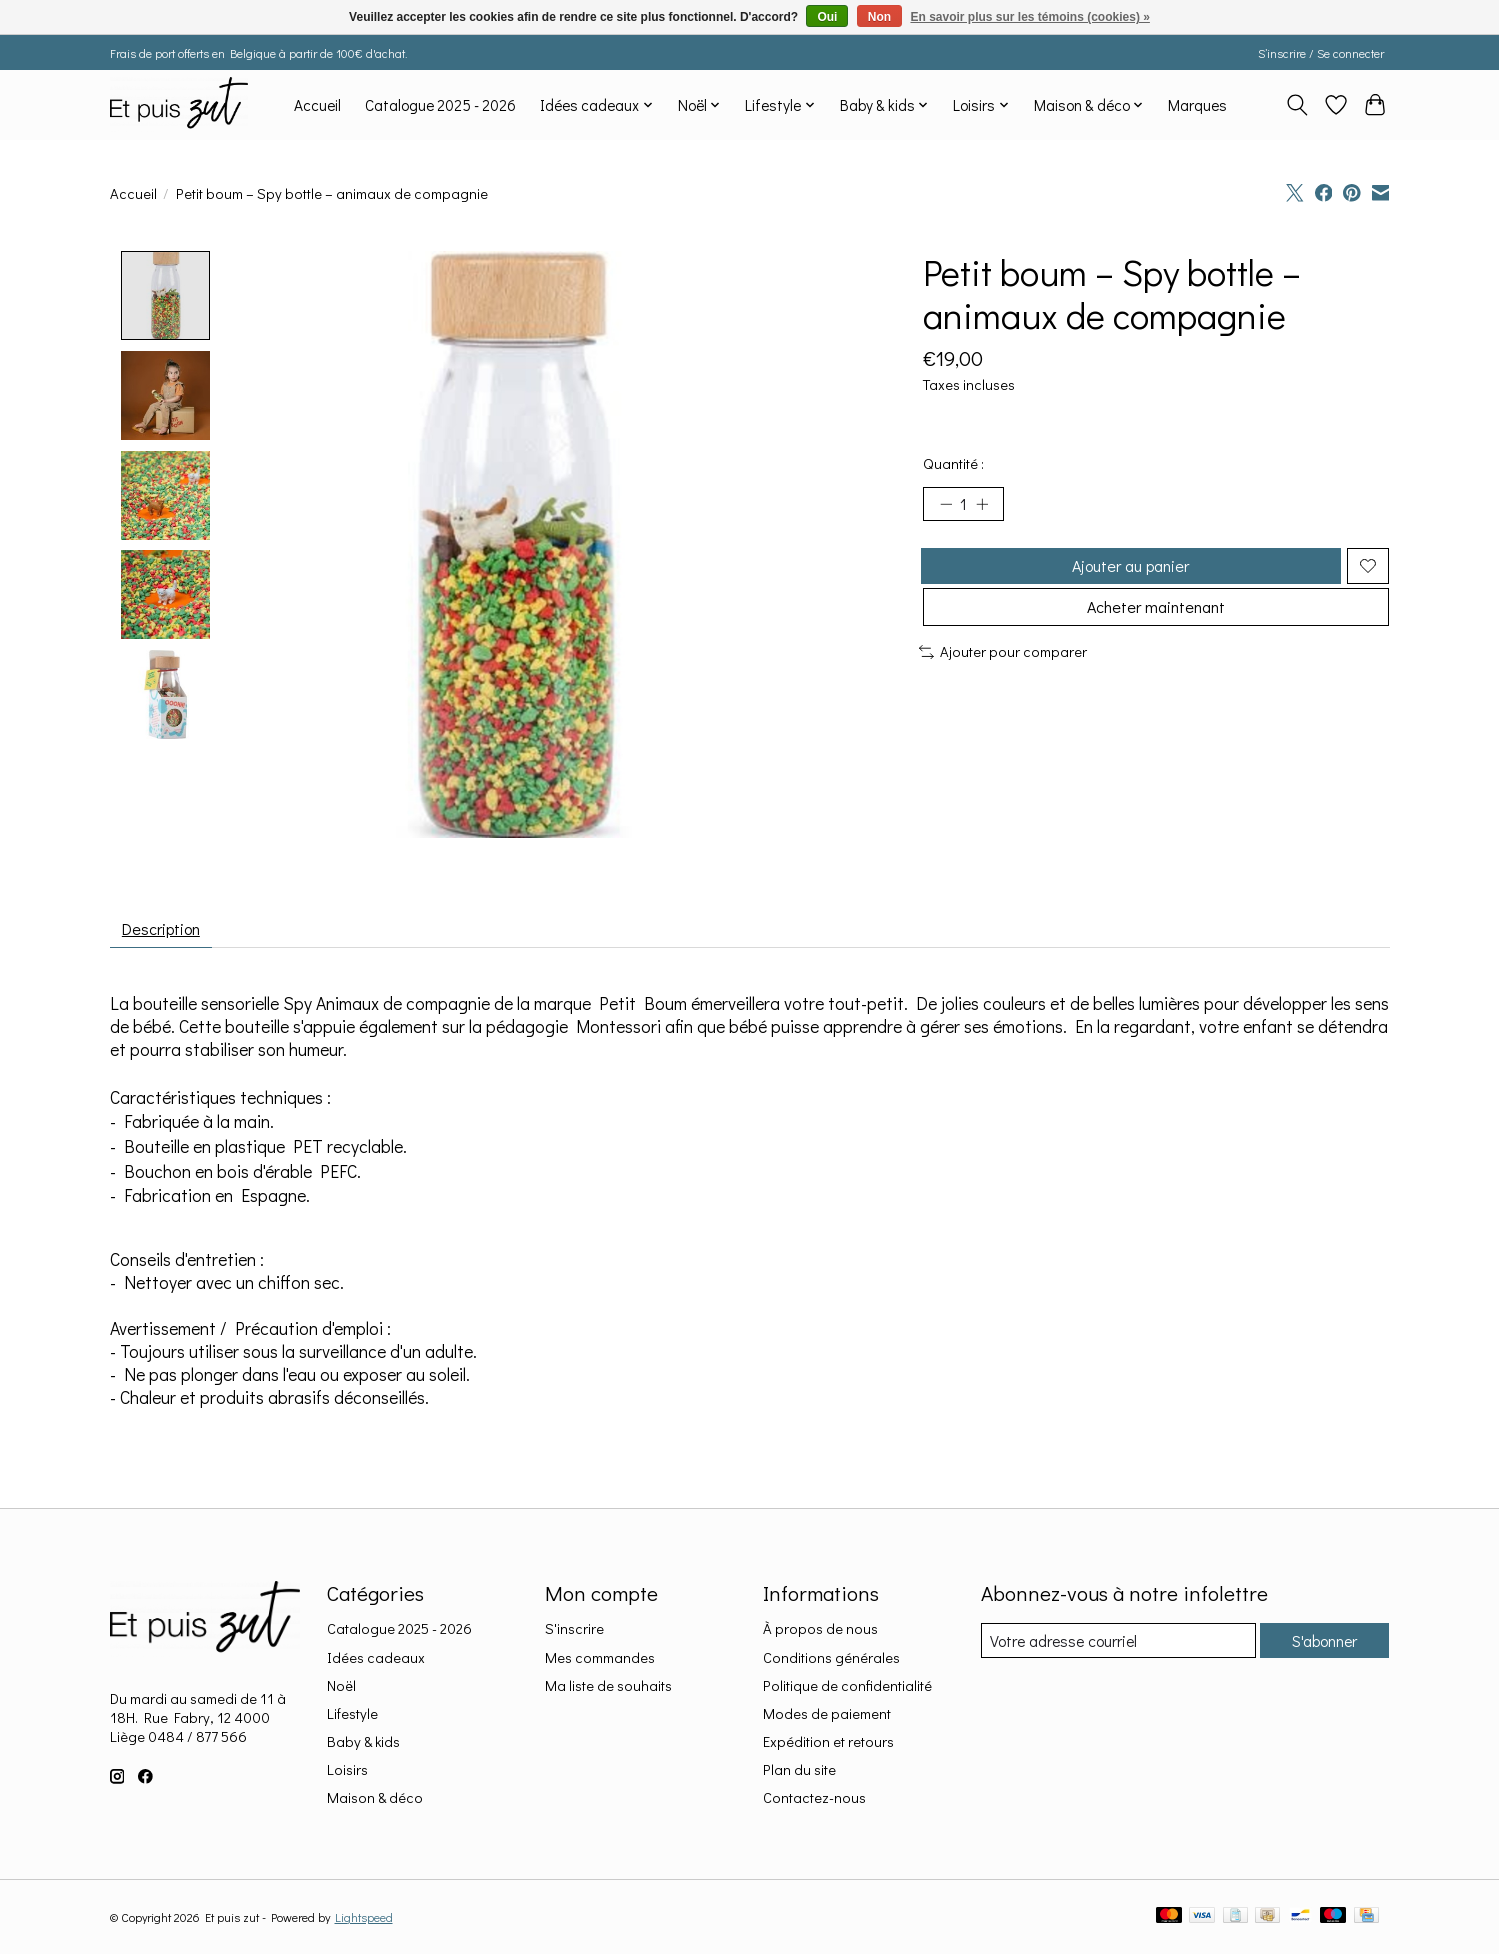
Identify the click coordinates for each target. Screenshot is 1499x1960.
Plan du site (799, 1777)
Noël (341, 1693)
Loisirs (347, 1777)
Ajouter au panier (1127, 575)
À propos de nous (820, 1636)
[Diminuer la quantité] (946, 507)
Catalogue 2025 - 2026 (440, 105)
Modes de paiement (827, 1721)
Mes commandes (600, 1664)
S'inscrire (574, 1636)
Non (879, 17)
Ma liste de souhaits (608, 1693)
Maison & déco (375, 1805)
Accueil (317, 105)
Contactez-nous (814, 1805)
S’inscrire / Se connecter (1321, 53)
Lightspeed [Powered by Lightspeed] (364, 1925)
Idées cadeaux (376, 1664)
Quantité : (953, 463)
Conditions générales (831, 1664)
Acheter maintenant (1156, 628)
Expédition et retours (828, 1749)
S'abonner (1319, 1648)
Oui (827, 17)
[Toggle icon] (1297, 105)
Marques (1197, 105)
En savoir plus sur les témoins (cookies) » (1029, 17)
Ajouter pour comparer (1003, 676)
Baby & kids (363, 1749)
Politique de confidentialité (847, 1693)
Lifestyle (352, 1721)
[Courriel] (1112, 1649)
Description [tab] (170, 932)
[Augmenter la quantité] (989, 507)
